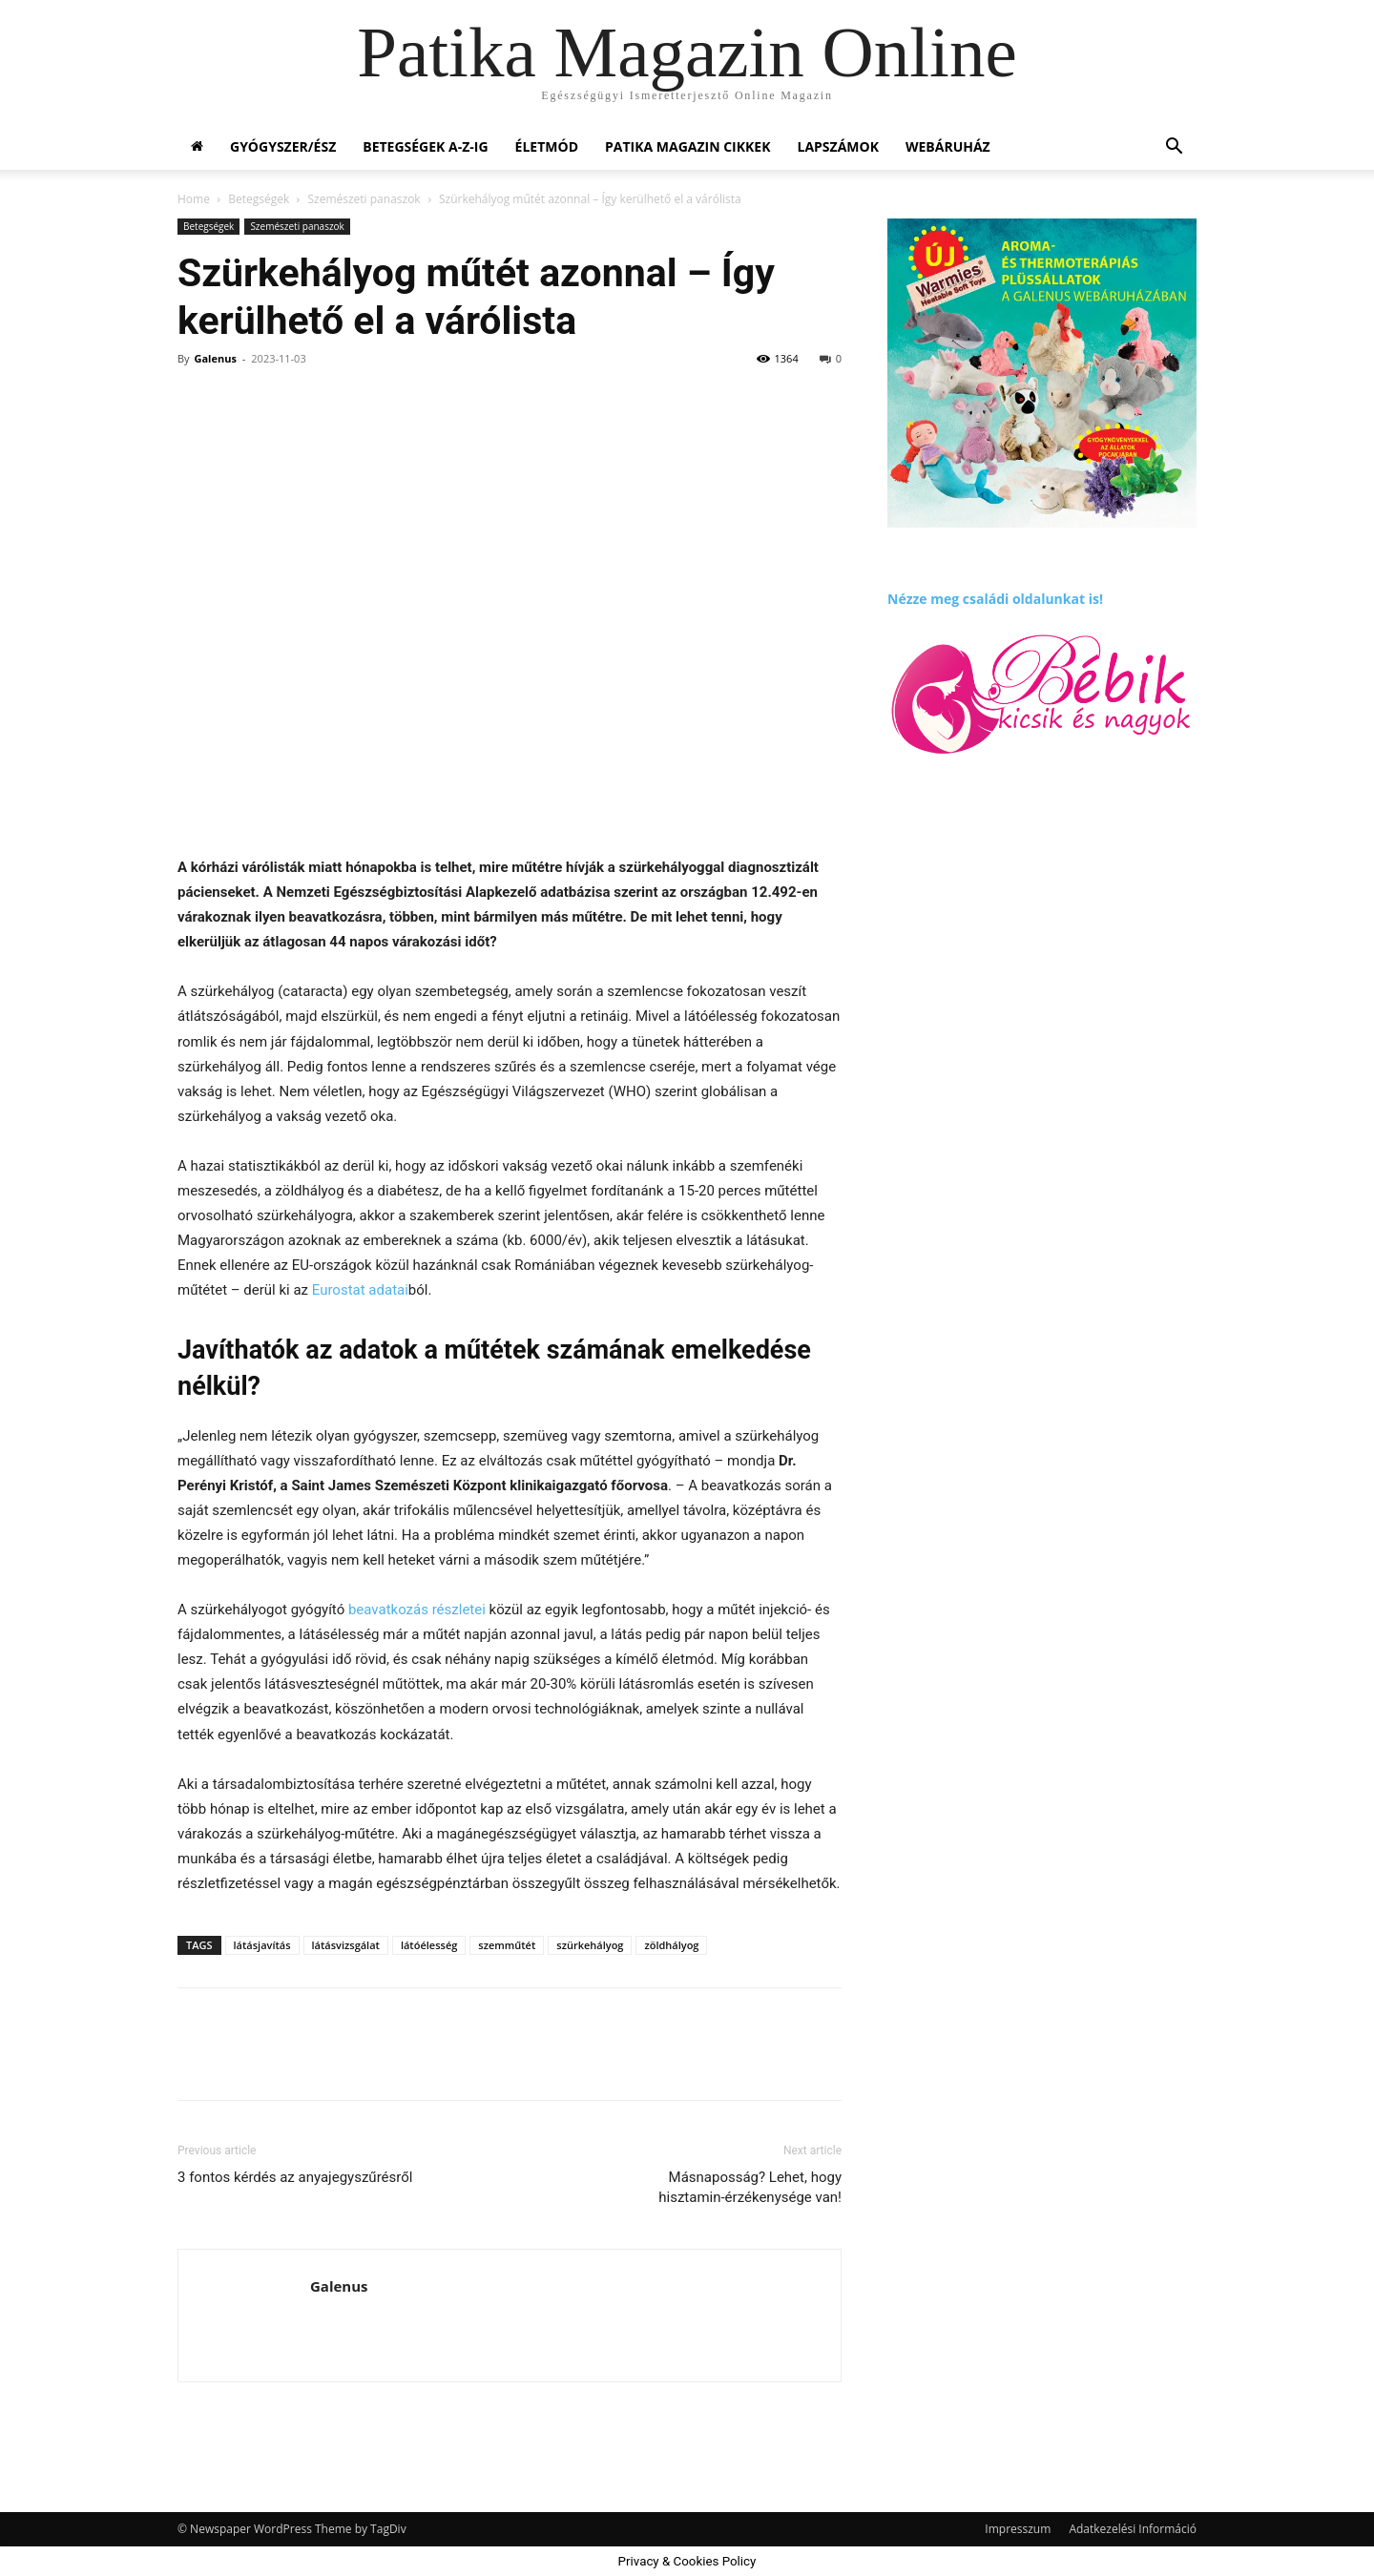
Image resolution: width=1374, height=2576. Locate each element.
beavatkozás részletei (417, 1609)
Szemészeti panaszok (363, 199)
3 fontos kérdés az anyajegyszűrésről (294, 2177)
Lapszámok (838, 146)
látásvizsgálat (346, 1945)
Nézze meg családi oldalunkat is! (995, 599)
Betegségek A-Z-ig (425, 146)
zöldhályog (671, 1945)
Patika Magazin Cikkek (688, 146)
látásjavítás (262, 1945)
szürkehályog (589, 1945)
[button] (1174, 148)
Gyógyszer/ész (283, 146)
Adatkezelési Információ (1133, 2529)
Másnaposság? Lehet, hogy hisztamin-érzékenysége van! (750, 2187)
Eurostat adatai (360, 1289)
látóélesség (429, 1945)
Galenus (215, 358)
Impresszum (1018, 2529)
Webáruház (948, 146)
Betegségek (258, 199)
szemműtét (506, 1945)
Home (193, 199)
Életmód (546, 146)
